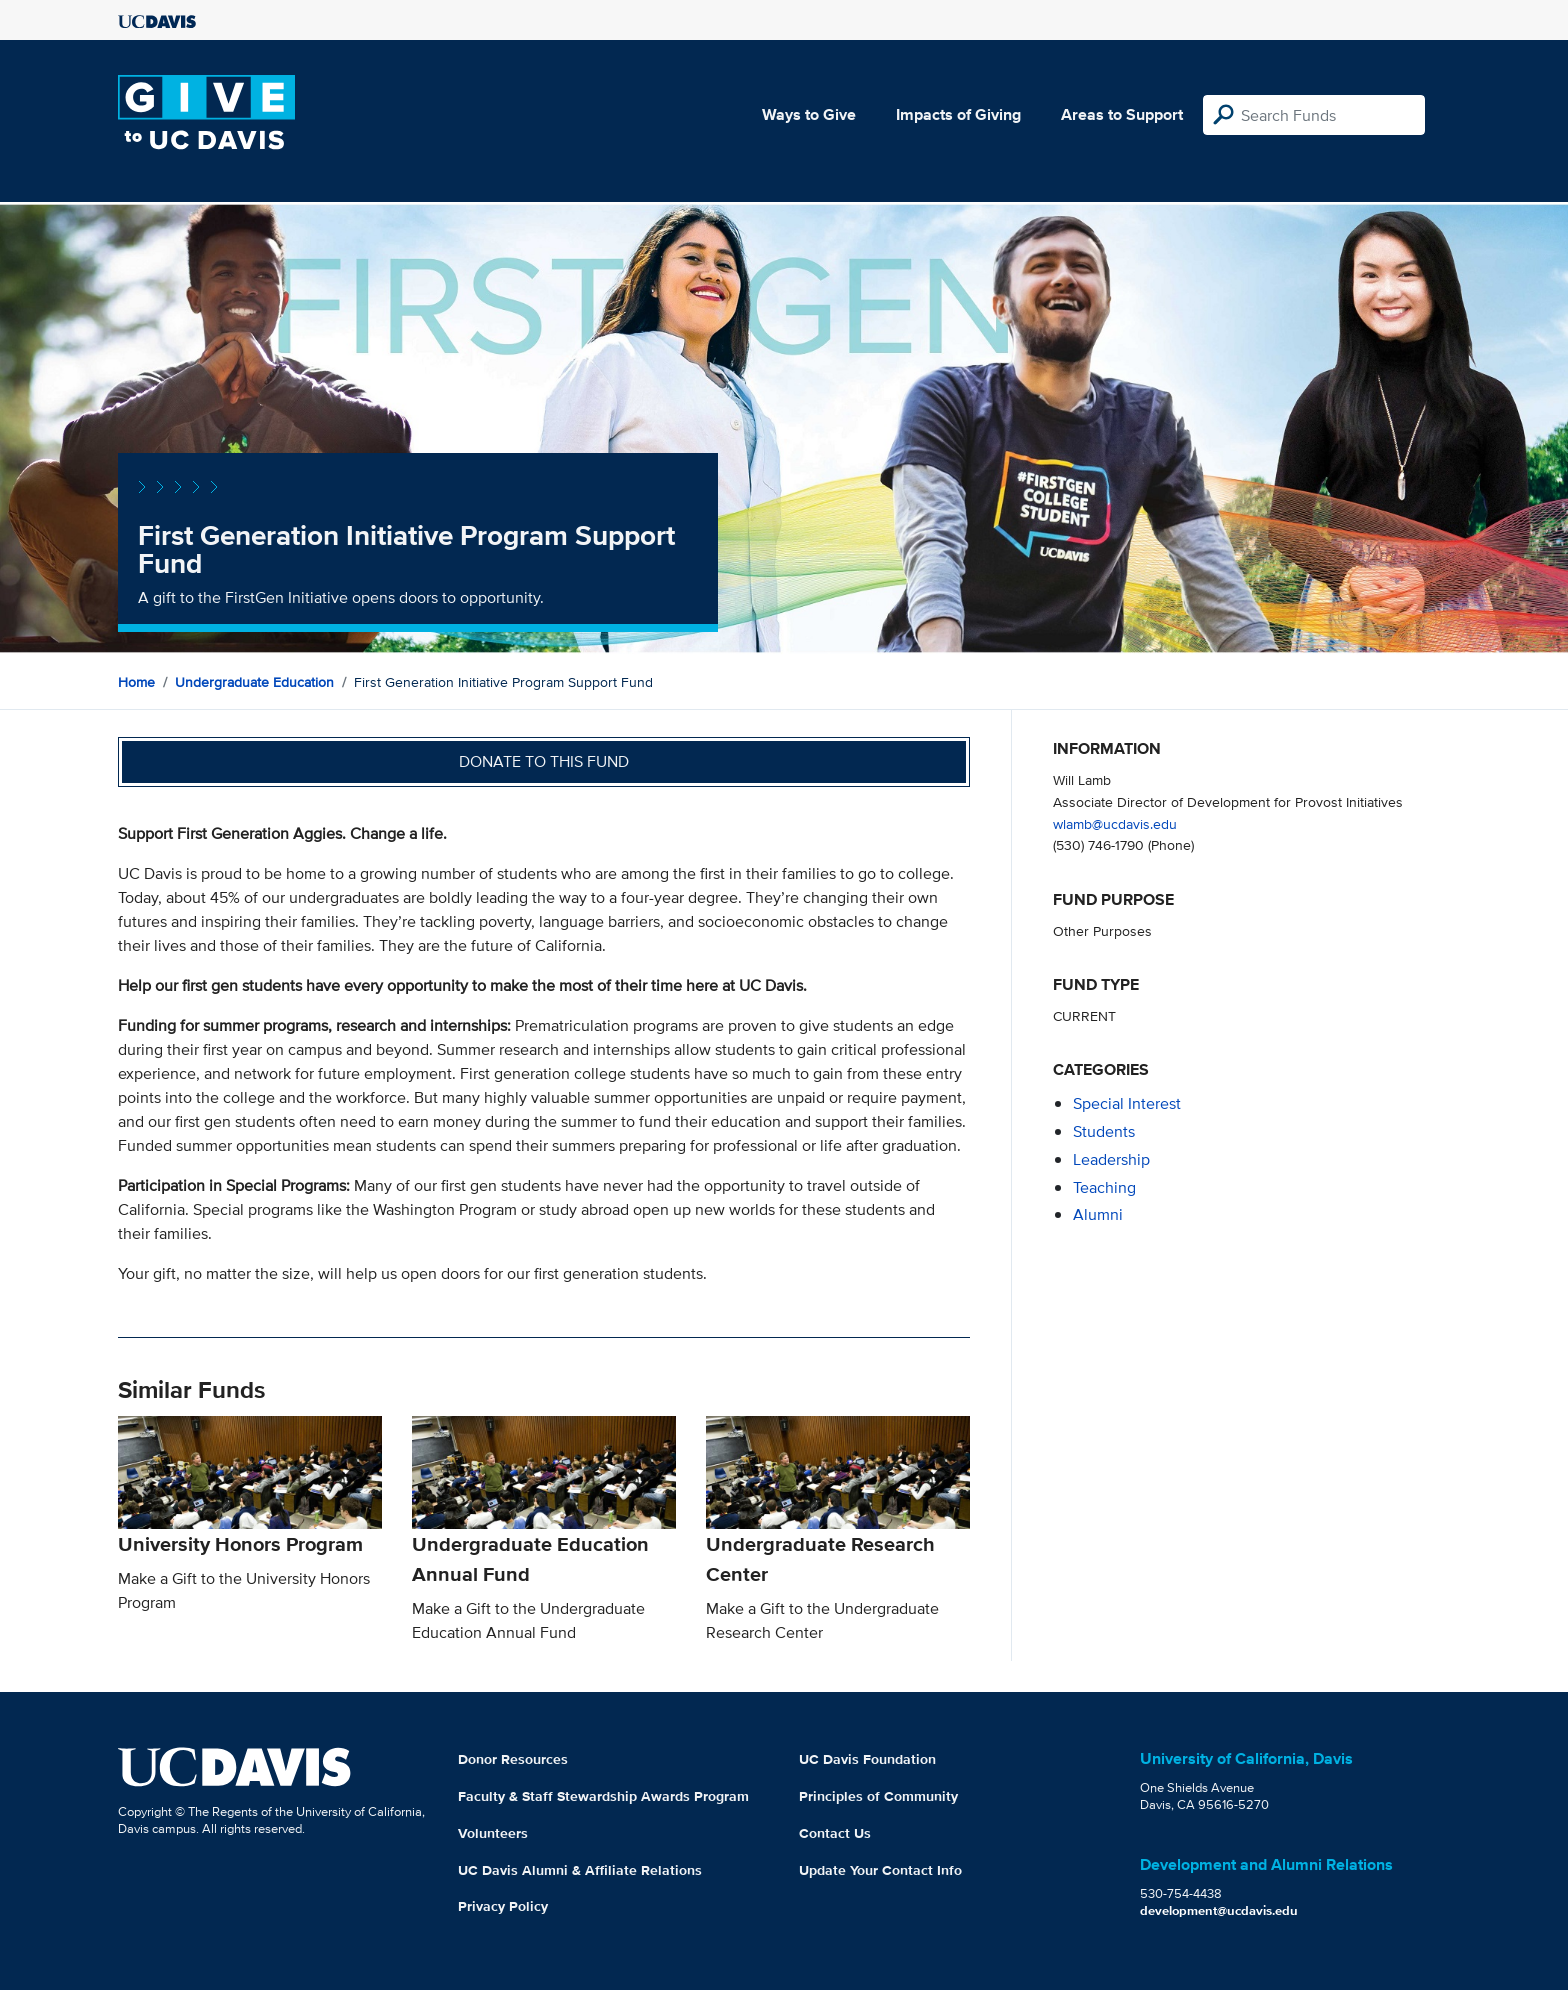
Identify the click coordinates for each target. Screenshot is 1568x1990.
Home (136, 682)
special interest (1127, 1103)
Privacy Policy (503, 1906)
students (1104, 1131)
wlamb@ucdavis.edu (1115, 823)
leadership (1111, 1159)
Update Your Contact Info (880, 1870)
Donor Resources (513, 1759)
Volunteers (493, 1833)
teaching (1104, 1187)
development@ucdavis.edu (1219, 1910)
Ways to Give (809, 114)
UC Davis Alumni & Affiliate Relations (580, 1870)
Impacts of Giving (958, 114)
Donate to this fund (544, 761)
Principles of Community (878, 1796)
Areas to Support (1122, 114)
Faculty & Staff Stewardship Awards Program (603, 1796)
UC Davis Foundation (867, 1759)
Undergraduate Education (254, 682)
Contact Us (835, 1833)
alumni (1098, 1214)
